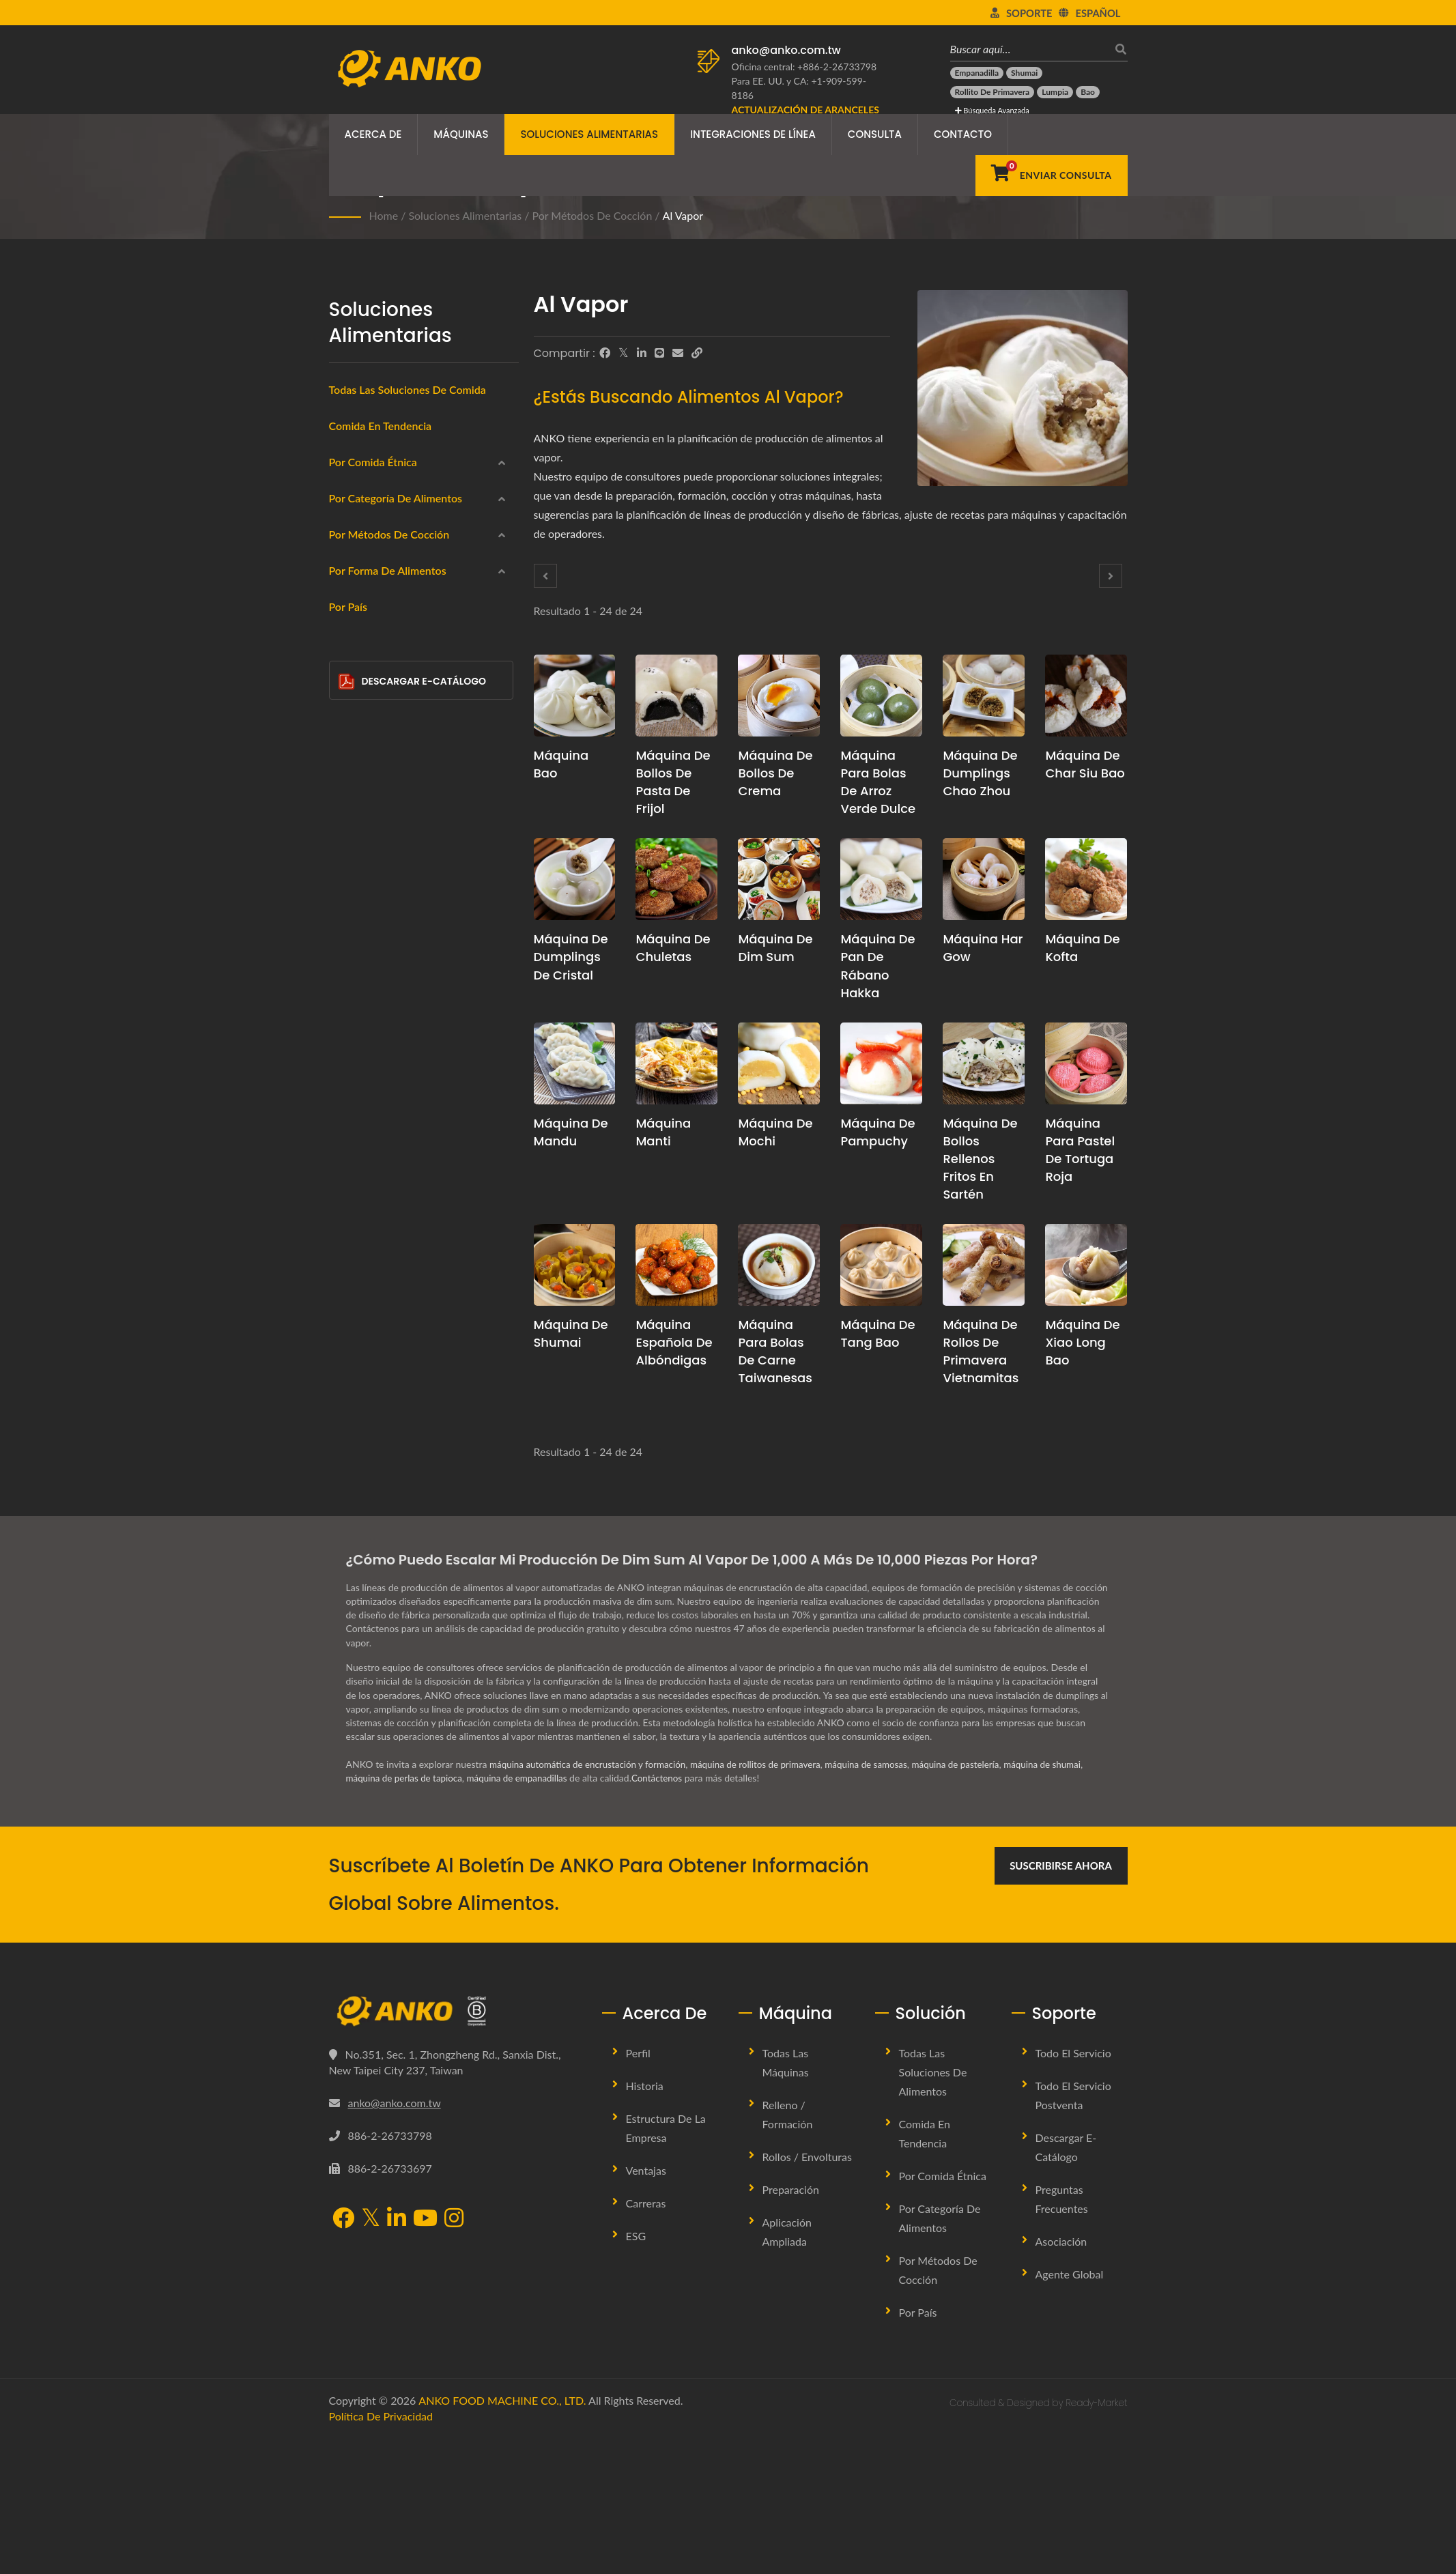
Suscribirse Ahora (1061, 2001)
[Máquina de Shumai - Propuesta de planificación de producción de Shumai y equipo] (575, 1265)
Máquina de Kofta (1082, 947)
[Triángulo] (348, 1374)
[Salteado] (348, 1145)
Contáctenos (668, 1914)
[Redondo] (348, 1242)
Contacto (963, 134)
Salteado (369, 1146)
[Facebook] (604, 352)
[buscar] (1117, 49)
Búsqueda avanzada (992, 110)
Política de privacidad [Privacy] (381, 2552)
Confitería (372, 917)
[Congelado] (348, 685)
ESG (636, 2371)
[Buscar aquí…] (1028, 49)
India (361, 524)
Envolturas (373, 720)
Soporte (1029, 13)
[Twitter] (623, 352)
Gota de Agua (390, 1344)
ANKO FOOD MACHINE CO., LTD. (502, 2536)
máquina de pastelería (977, 1900)
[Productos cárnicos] (348, 784)
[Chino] (348, 489)
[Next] (1110, 576)
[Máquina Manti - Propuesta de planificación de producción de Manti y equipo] (676, 1063)
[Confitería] (348, 915)
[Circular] (348, 1275)
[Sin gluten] (348, 816)
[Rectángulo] (348, 1308)
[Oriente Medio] (348, 554)
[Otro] (348, 1472)
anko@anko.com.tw (786, 50)
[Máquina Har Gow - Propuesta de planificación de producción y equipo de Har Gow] (984, 879)
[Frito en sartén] (348, 1046)
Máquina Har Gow (983, 947)
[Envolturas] (348, 718)
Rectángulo (384, 1311)
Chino (363, 491)
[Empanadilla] (977, 73)
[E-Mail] (677, 352)
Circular (377, 1278)
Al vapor (683, 215)
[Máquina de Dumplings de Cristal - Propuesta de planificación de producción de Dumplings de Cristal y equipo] (575, 879)
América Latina (383, 622)
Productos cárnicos (392, 786)
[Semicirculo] (348, 1406)
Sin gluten (373, 818)
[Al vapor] (348, 1014)
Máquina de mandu (571, 1132)
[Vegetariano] (348, 849)
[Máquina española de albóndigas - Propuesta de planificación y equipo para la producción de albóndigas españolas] (676, 1265)
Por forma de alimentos (387, 1215)
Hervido (368, 1080)
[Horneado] (348, 1111)
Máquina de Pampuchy (877, 1132)
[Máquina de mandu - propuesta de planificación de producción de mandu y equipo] (575, 1063)
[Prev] (545, 576)
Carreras (646, 2338)
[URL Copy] (696, 352)
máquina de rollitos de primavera (768, 1900)
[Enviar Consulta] (1051, 175)
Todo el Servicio (1073, 2188)
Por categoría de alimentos (396, 658)
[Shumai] (1024, 73)
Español (1097, 13)
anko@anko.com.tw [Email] (394, 2239)
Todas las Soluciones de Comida (407, 389)
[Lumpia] (1055, 92)
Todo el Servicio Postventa (1073, 2231)
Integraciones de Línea (753, 134)
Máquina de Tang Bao (877, 1333)
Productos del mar (391, 753)
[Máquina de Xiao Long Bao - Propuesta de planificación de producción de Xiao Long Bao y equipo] (1086, 1265)
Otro (361, 1474)
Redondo (379, 1246)
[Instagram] (453, 2355)
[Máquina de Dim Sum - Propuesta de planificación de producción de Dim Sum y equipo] (779, 879)
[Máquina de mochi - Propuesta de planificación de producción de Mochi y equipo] (779, 1063)
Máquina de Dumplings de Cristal (571, 956)
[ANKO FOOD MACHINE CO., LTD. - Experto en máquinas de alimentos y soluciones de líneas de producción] (409, 65)
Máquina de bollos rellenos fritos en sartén (980, 1159)
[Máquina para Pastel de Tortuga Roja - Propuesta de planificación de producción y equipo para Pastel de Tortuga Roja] (1086, 1063)
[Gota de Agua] (348, 1340)
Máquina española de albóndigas (674, 1342)
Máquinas (460, 134)
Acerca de (373, 134)
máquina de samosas (883, 1900)
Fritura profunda (386, 982)
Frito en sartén (383, 1048)
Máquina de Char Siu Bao (1084, 764)
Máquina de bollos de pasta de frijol (673, 782)
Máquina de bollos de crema (775, 773)
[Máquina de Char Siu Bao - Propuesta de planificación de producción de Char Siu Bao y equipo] (1086, 696)
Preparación (790, 2325)
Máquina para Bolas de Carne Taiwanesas (775, 1351)
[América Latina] (348, 620)
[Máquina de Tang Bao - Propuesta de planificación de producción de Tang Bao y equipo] (881, 1265)
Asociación (1061, 2377)
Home (384, 215)
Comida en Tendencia (380, 425)
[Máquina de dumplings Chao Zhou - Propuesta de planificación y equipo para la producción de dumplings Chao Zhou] (984, 696)
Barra (372, 1442)
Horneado (372, 1113)
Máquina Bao (561, 764)
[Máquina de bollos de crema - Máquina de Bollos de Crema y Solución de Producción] (779, 696)
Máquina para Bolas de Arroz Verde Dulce (877, 782)
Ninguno (369, 1179)
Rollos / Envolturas (807, 2292)
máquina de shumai (1067, 1900)
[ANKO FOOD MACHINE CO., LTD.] (455, 2147)
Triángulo (380, 1377)
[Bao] (1088, 92)
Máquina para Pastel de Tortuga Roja (1080, 1150)
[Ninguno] (348, 1177)
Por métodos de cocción (592, 215)
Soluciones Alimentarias (589, 134)
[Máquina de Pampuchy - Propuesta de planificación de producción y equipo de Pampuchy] (881, 1063)
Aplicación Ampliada (787, 2367)
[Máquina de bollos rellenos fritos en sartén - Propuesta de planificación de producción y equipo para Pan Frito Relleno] (984, 1063)
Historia (644, 2221)
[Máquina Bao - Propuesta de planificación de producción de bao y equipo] (575, 696)
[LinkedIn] (642, 352)
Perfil (638, 2188)
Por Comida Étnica (373, 461)
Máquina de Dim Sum (775, 947)
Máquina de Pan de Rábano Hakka (877, 965)
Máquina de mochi (775, 1132)
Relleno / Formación (787, 2250)
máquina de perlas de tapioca (407, 1914)
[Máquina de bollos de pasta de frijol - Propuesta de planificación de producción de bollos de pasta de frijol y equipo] (676, 696)
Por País (348, 1510)
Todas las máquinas (785, 2198)
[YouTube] (425, 2355)
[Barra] (348, 1439)
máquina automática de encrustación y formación (592, 1900)
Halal (362, 884)
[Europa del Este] (348, 587)
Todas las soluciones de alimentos (933, 2207)
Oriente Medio (382, 556)
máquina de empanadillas (524, 1914)
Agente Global (1070, 2409)
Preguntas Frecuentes (1062, 2335)
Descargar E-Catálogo (412, 1585)
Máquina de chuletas (673, 947)
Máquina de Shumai (571, 1333)
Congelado (374, 687)
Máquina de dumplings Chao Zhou (980, 773)
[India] (348, 522)
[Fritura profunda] (348, 980)
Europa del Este (385, 589)
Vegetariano (376, 851)
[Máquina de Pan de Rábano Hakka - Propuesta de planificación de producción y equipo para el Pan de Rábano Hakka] (881, 879)
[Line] (659, 352)
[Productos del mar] (348, 751)
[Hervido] (348, 1078)
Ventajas (646, 2306)
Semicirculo (385, 1409)
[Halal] (348, 882)
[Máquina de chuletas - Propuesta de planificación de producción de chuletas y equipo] (676, 879)
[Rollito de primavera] (992, 92)
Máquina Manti (663, 1132)
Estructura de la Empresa (666, 2264)
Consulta (875, 134)
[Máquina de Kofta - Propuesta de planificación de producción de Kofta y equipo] (1086, 879)
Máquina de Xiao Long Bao (1082, 1342)
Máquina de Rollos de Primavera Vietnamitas (980, 1351)
